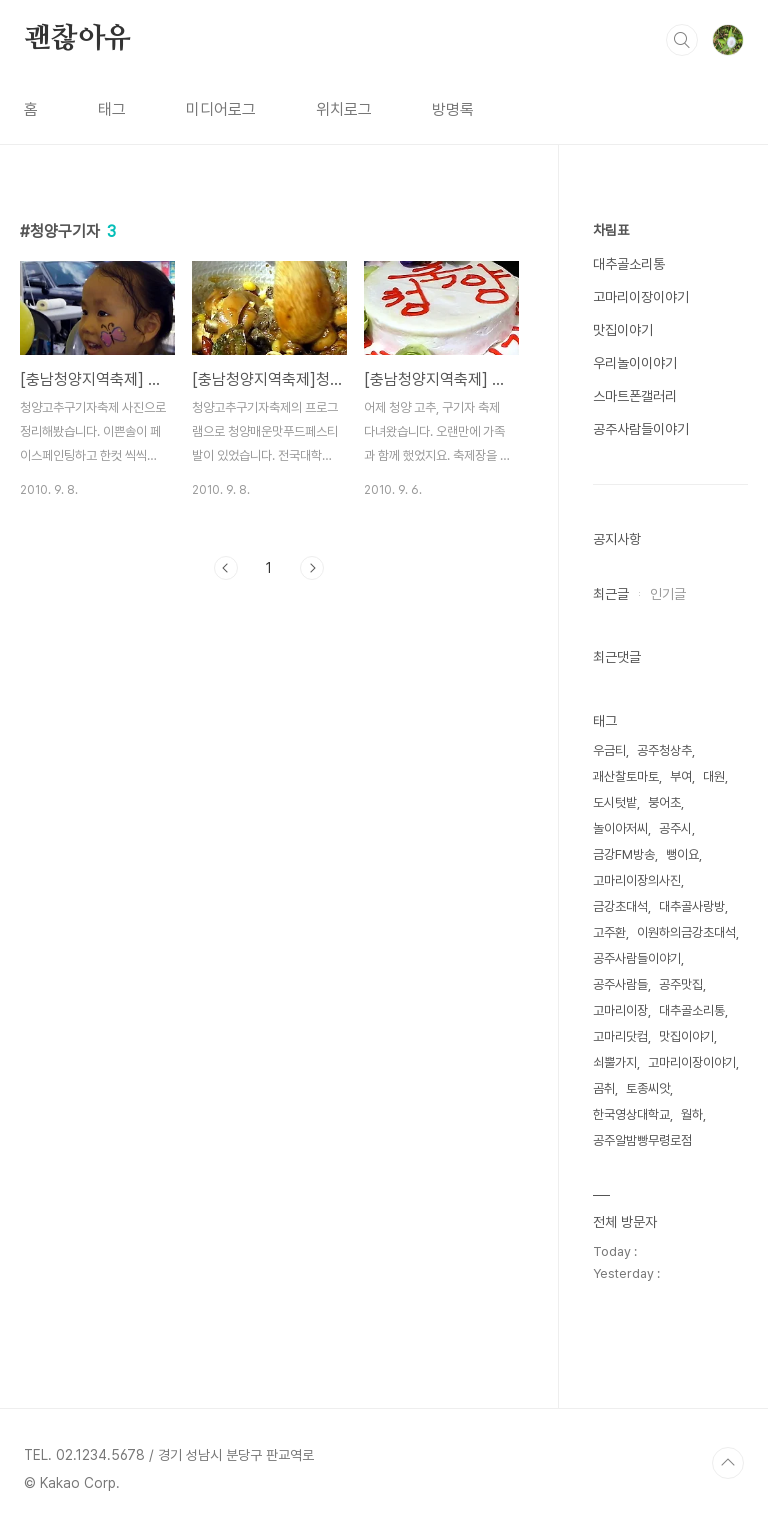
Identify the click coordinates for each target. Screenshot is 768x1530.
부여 (681, 776)
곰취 (604, 1088)
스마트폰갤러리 (635, 396)
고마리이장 (620, 1010)
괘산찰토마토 (626, 776)
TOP (728, 1463)
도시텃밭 (615, 802)
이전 (226, 568)
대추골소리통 (629, 264)
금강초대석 (620, 906)
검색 (682, 40)
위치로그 (344, 109)
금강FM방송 (624, 854)
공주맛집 (681, 984)
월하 (692, 1114)
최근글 (611, 594)
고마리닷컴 (620, 1036)
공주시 (675, 828)
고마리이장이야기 (641, 297)
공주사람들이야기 (641, 429)
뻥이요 (682, 854)
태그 (112, 109)
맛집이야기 (623, 330)
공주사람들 (620, 984)
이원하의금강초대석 (686, 932)
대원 (714, 776)
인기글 (668, 594)
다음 (312, 568)
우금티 (609, 750)
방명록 (453, 109)
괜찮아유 (77, 39)
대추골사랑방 (692, 906)
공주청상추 (664, 750)
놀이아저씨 (620, 828)
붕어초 (664, 802)
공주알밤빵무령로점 (642, 1140)
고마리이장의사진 (637, 880)
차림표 (611, 230)
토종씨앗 (648, 1088)
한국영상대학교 (631, 1114)
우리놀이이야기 (635, 363)
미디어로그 (221, 109)
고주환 (609, 932)
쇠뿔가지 (615, 1062)
